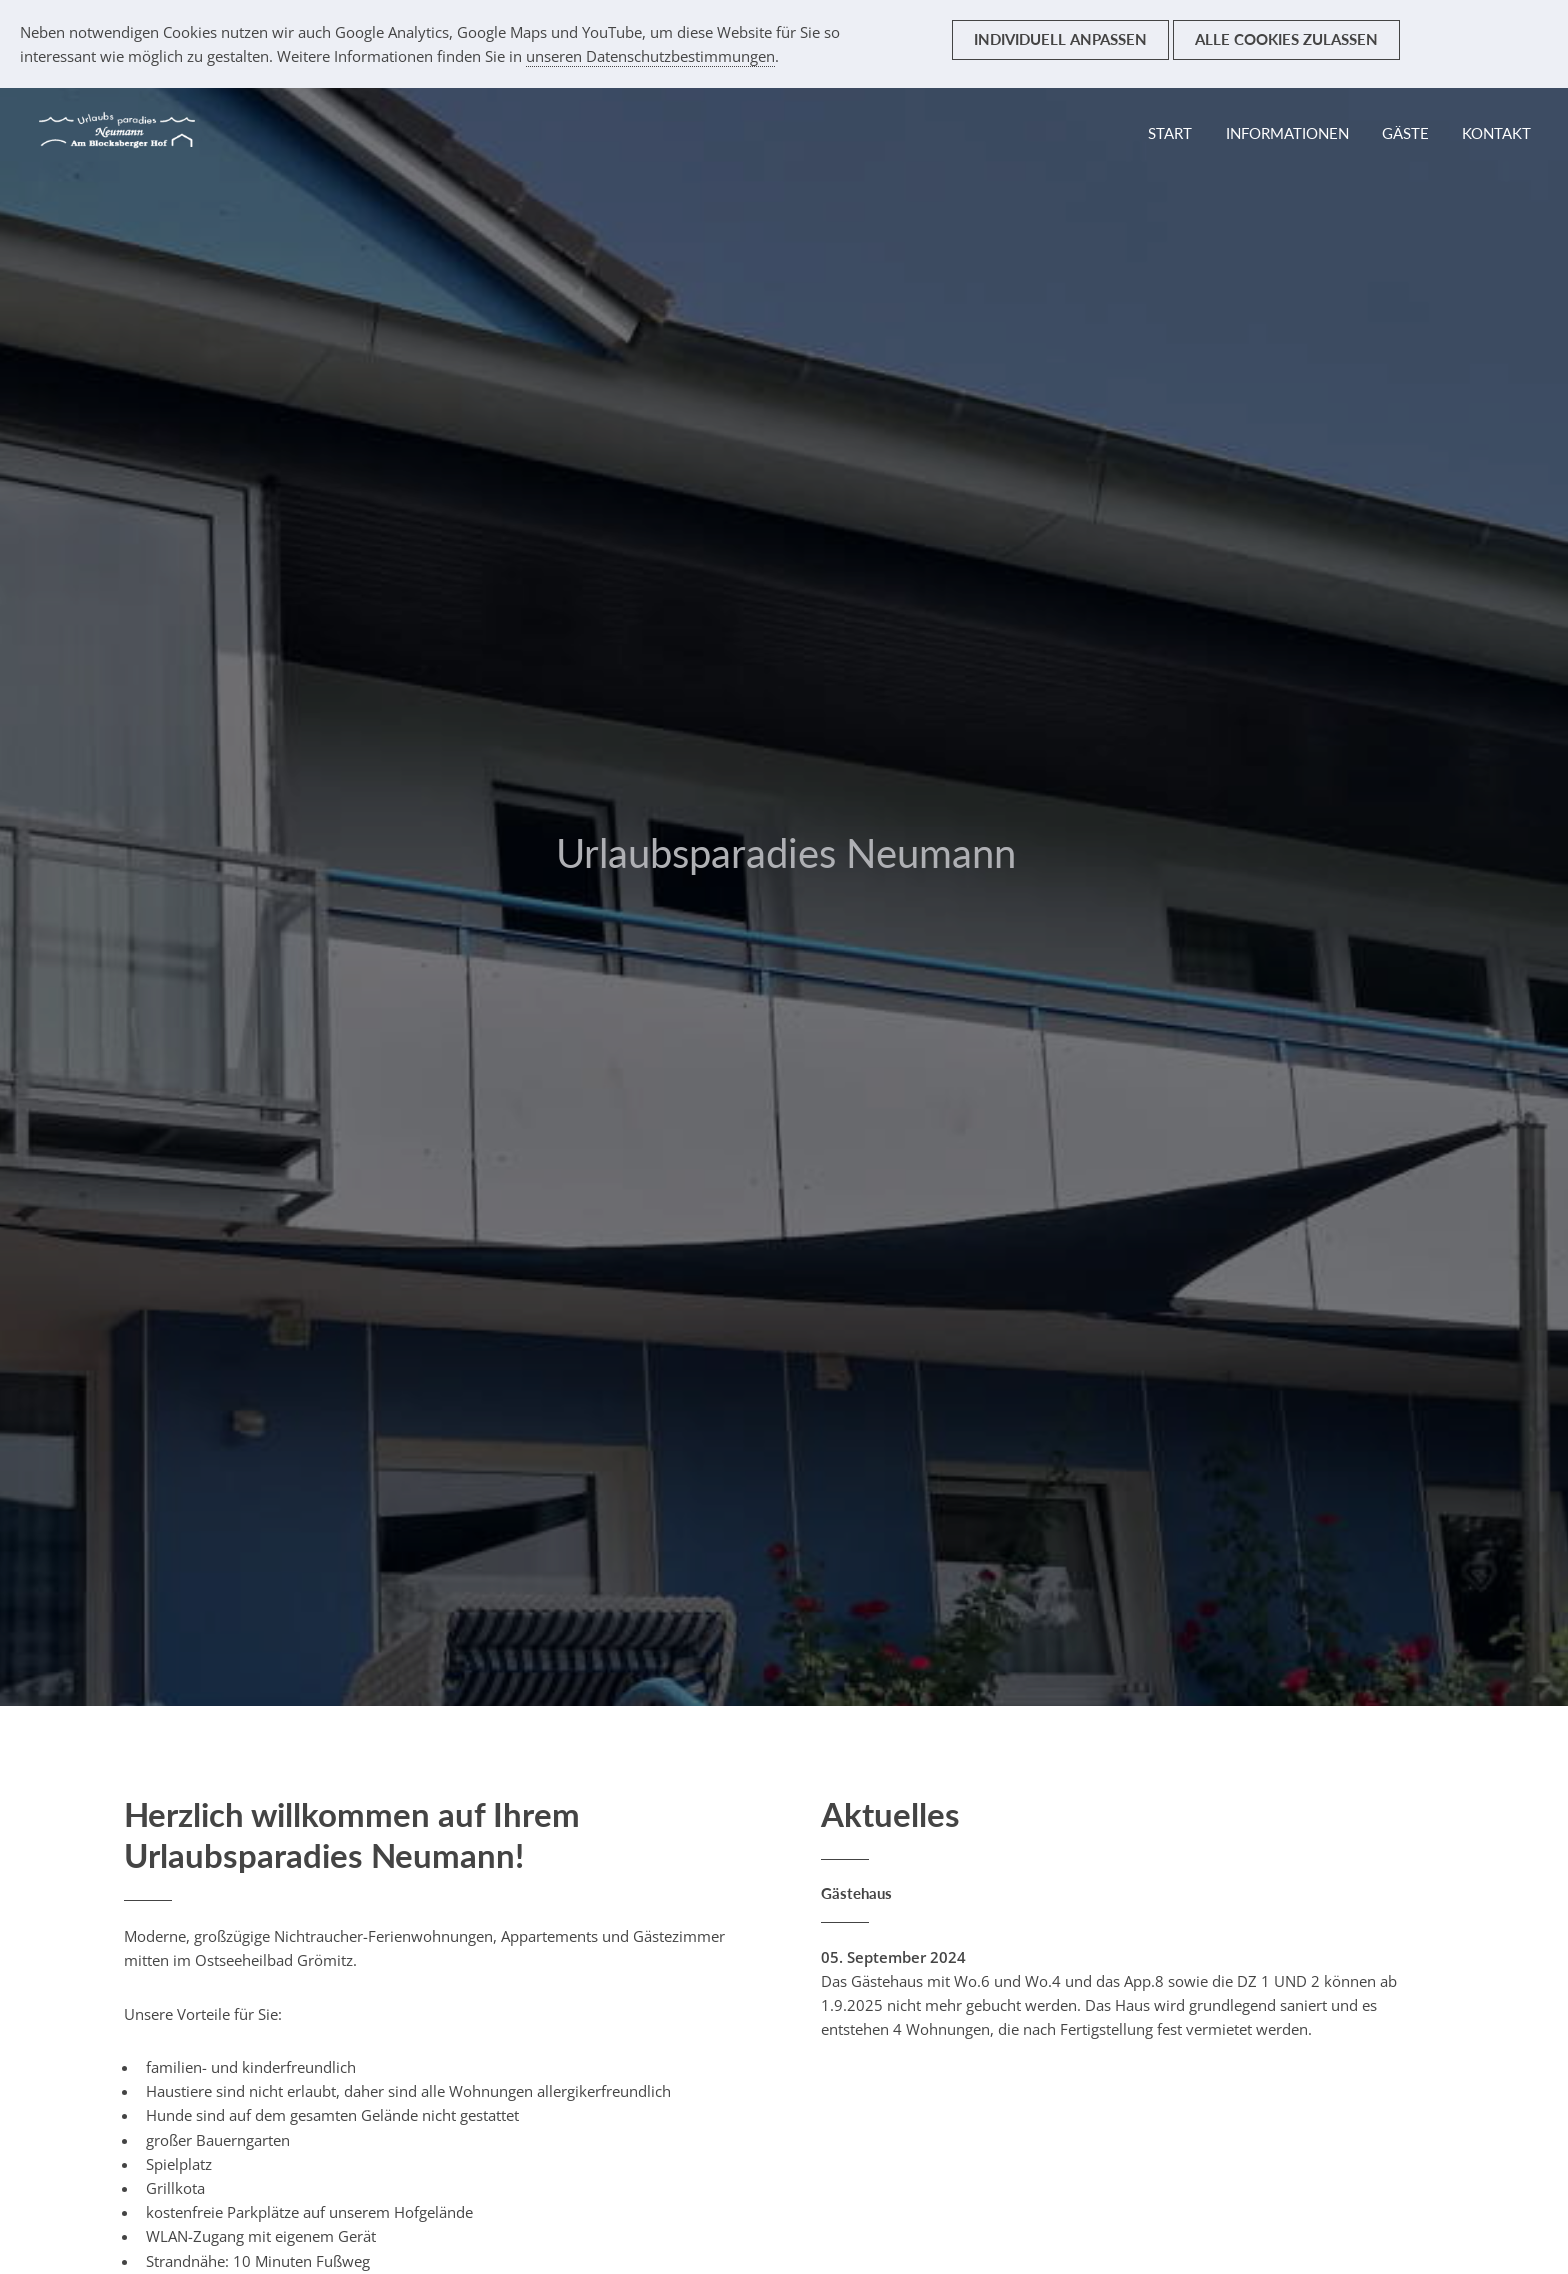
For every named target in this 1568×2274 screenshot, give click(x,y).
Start (1170, 133)
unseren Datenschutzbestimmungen (650, 56)
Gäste (1405, 133)
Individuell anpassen (1060, 39)
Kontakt (1496, 133)
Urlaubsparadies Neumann (786, 852)
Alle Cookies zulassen (1286, 39)
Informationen (1287, 133)
